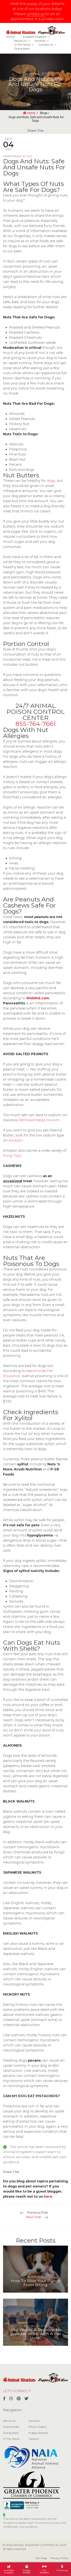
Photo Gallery (38, 2426)
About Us (20, 40)
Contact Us (45, 44)
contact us (35, 14)
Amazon (16, 1140)
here (48, 2196)
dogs (51, 481)
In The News (22, 44)
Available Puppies (34, 36)
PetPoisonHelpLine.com (38, 1120)
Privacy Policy (59, 2558)
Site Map (41, 2558)
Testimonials (11, 2426)
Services (39, 40)
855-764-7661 (35, 723)
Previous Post (37, 2212)
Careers (34, 2439)
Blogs (27, 156)
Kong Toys (12, 1156)
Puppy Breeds (38, 2433)
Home (10, 36)
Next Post (33, 2217)
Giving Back (22, 48)
